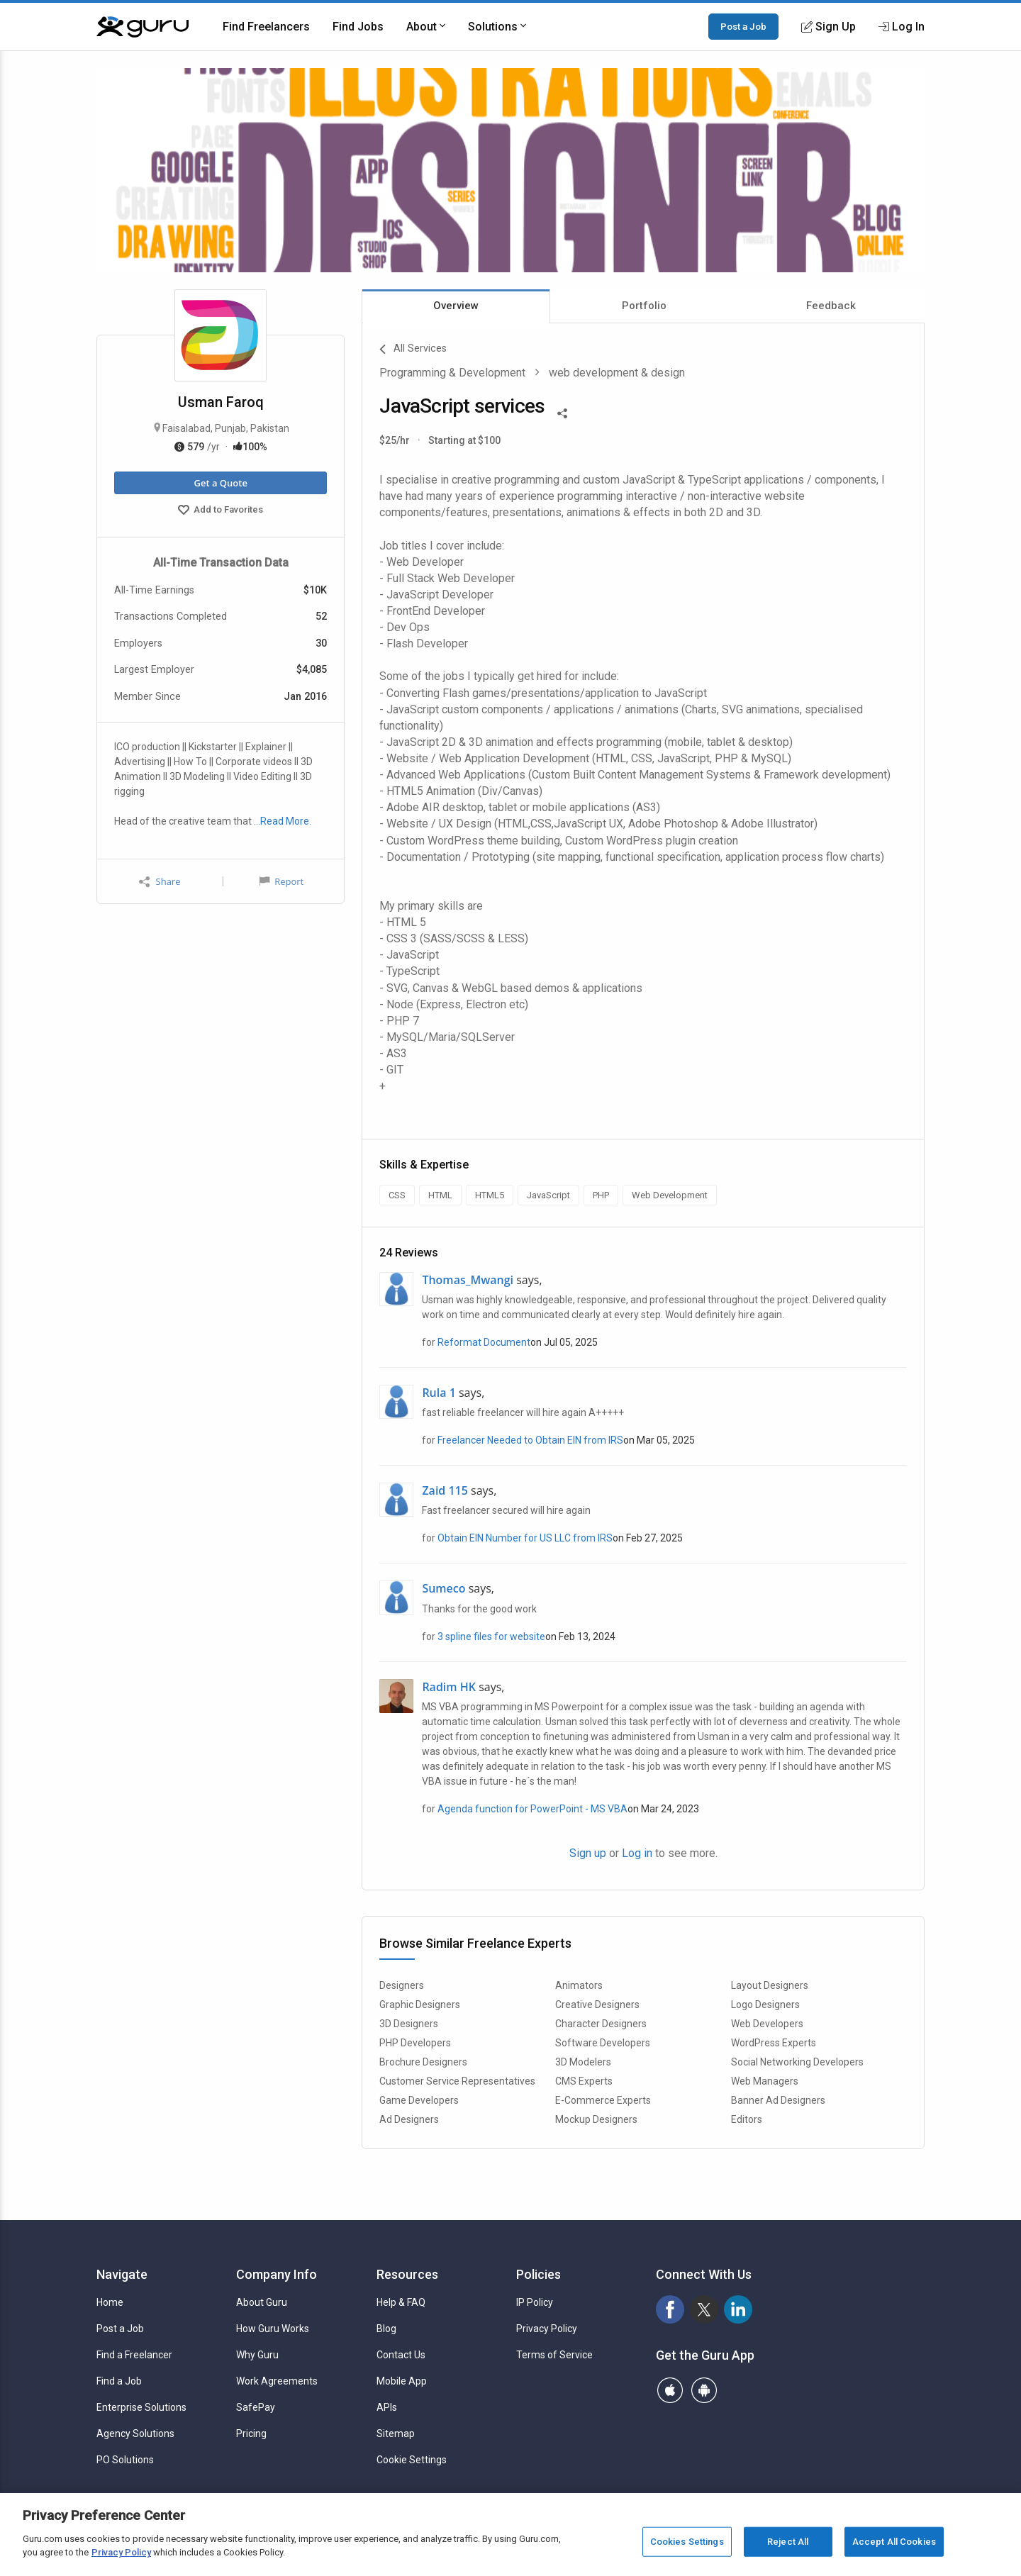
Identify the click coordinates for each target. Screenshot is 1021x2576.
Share (159, 881)
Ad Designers (409, 2119)
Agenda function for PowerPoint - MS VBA (532, 1808)
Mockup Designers (596, 2119)
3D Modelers (583, 2062)
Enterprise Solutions (141, 2407)
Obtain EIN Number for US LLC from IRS (525, 1538)
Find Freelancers (266, 26)
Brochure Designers (423, 2062)
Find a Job (119, 2381)
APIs (386, 2407)
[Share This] (562, 412)
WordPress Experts (773, 2042)
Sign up (587, 1853)
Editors (746, 2119)
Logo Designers (765, 2004)
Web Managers (764, 2081)
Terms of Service (554, 2354)
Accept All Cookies (894, 2541)
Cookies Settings (687, 2541)
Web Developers (767, 2023)
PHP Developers (415, 2042)
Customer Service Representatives (457, 2081)
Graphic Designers (419, 2004)
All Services (413, 349)
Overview (456, 305)
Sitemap (395, 2433)
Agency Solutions (135, 2433)
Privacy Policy (546, 2328)
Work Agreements (277, 2381)
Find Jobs (358, 26)
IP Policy (534, 2302)
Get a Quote (220, 482)
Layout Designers (769, 1985)
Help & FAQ (400, 2302)
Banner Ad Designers (778, 2100)
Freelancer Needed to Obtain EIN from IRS (530, 1440)
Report (281, 881)
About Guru (261, 2302)
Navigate (121, 2274)
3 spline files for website (491, 1636)
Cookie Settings (411, 2459)
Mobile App (401, 2381)
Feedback (831, 305)
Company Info (276, 2274)
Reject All (787, 2541)
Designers (401, 1985)
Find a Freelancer (134, 2354)
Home (109, 2302)
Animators (579, 1985)
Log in (637, 1853)
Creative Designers (597, 2004)
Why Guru (257, 2354)
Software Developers (602, 2042)
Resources (407, 2274)
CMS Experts (584, 2081)
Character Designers (601, 2023)
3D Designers (408, 2023)
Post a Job (743, 26)
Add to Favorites (220, 511)
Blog (386, 2328)
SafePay (255, 2407)
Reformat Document (483, 1342)
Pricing (251, 2433)
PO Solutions (125, 2459)
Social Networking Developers (797, 2062)
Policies (538, 2274)
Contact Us (400, 2354)
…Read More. (282, 821)
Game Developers (419, 2100)
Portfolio (644, 305)
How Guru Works (272, 2328)
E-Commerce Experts (603, 2100)
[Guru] (142, 27)
